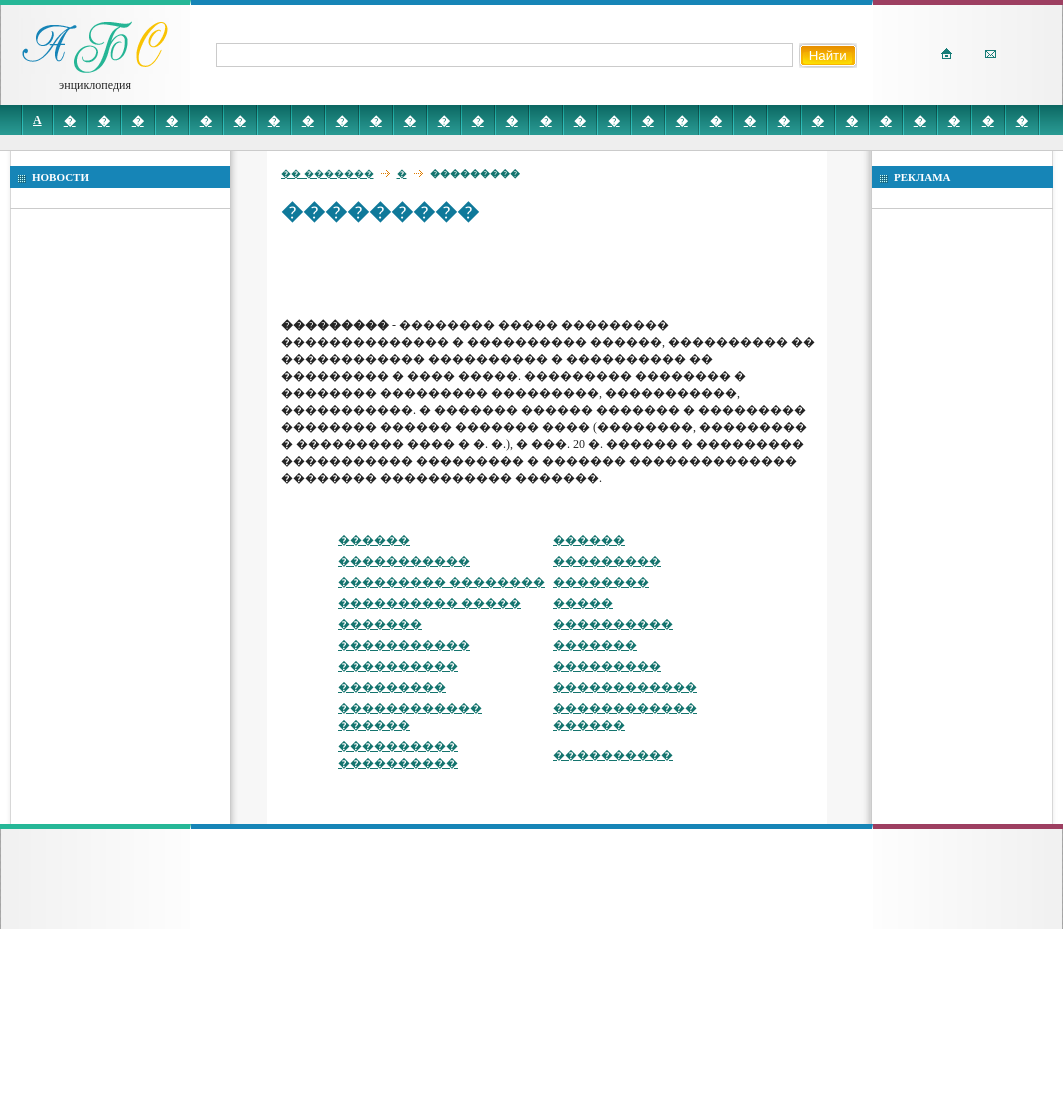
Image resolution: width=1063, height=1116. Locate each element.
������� (380, 624)
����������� (404, 561)
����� (583, 603)
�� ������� (327, 173)
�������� (601, 582)
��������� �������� (441, 582)
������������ (625, 687)
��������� (607, 561)
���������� (613, 624)
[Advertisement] (432, 270)
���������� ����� (429, 603)
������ (374, 540)
